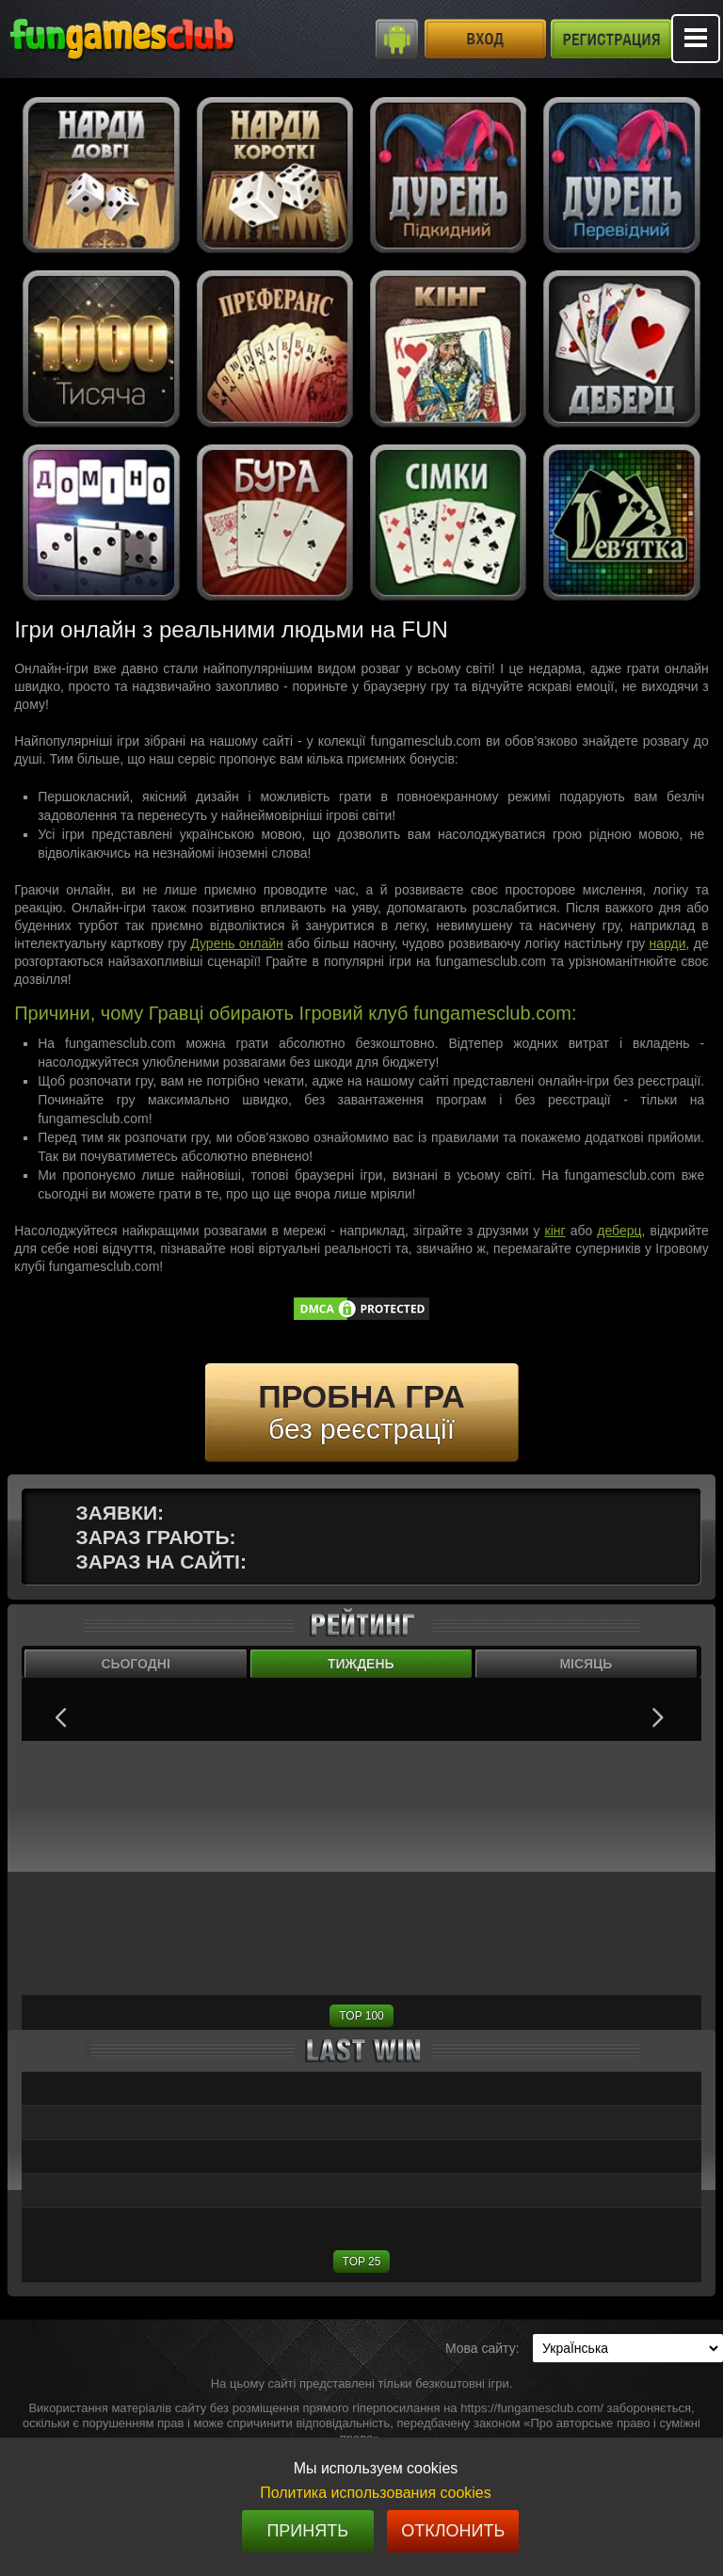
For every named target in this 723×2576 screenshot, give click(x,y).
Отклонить (453, 2530)
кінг (555, 1230)
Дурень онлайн (236, 943)
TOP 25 (362, 2261)
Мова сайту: (482, 2348)
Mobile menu (695, 38)
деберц (619, 1230)
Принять (307, 2530)
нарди (668, 943)
